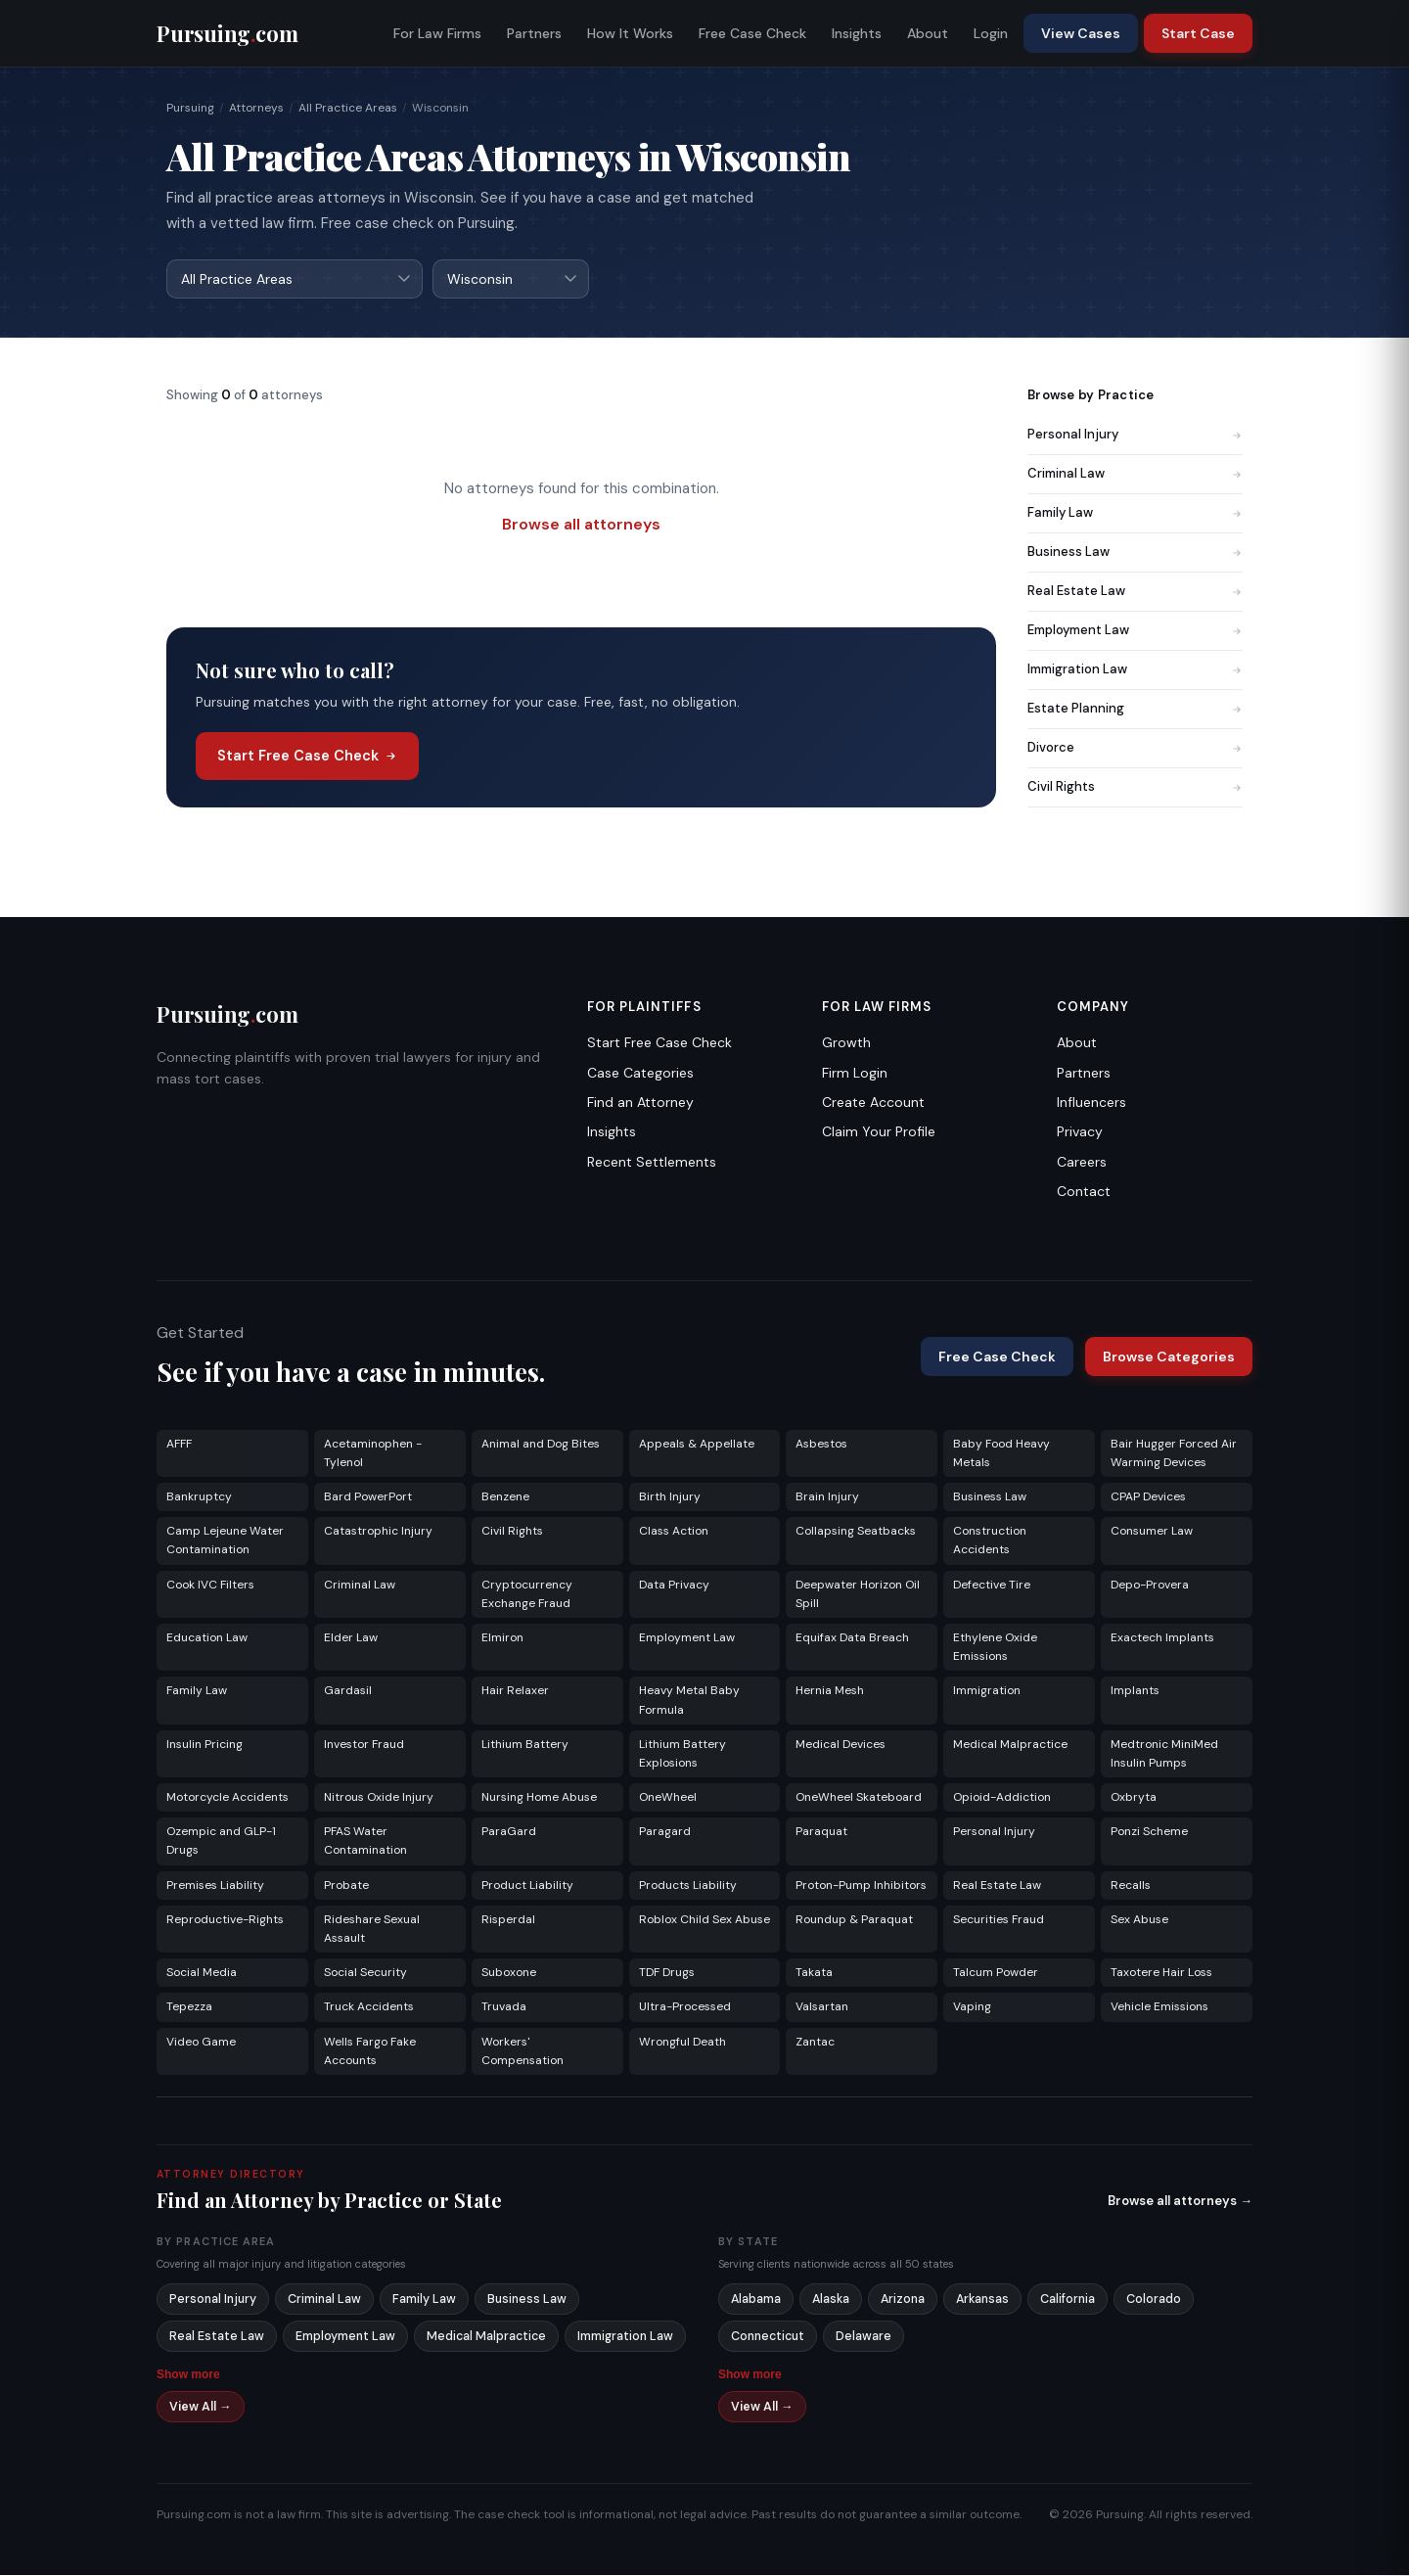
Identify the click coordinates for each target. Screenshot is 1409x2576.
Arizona (903, 2300)
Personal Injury (1135, 435)
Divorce (1135, 748)
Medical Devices (840, 1745)
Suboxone (508, 1973)
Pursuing (190, 107)
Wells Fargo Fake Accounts (370, 2052)
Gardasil (348, 1691)
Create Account (873, 1103)
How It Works (630, 33)
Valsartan (821, 2007)
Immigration (987, 1691)
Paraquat (821, 1832)
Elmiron (502, 1638)
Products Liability (688, 1886)
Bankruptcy (199, 1497)
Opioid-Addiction (1002, 1798)
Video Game (201, 2042)
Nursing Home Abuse (539, 1798)
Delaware (863, 2337)
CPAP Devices (1148, 1497)
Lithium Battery (524, 1745)
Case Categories (640, 1073)
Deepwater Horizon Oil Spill (857, 1595)
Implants (1135, 1691)
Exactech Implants (1162, 1638)
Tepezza (189, 2007)
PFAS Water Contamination (365, 1841)
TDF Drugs (667, 1973)
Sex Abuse (1139, 1920)
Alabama (756, 2300)
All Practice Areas (347, 107)
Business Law (1135, 552)
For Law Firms (437, 33)
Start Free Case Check (307, 756)
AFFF (179, 1444)
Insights (857, 33)
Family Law (1135, 513)
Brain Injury (827, 1497)
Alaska (830, 2300)
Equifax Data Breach (852, 1638)
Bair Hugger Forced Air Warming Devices (1174, 1454)
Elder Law (351, 1638)
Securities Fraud (998, 1920)
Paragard (665, 1832)
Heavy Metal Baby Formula (689, 1700)
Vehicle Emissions (1159, 2007)
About (927, 33)
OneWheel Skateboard (858, 1798)
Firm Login (854, 1073)
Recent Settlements (651, 1163)
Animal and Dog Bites (540, 1444)
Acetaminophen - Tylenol (373, 1454)
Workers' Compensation (522, 2052)
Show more (188, 2375)
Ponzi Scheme (1149, 1832)
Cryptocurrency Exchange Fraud (526, 1595)
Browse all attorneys (581, 525)
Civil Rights (1135, 787)
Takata (814, 1973)
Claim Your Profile (878, 1132)
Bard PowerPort (368, 1497)
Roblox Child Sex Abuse (704, 1920)
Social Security (365, 1973)
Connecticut (767, 2337)
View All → (200, 2407)
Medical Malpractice (1010, 1745)
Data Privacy (674, 1585)
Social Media (201, 1973)
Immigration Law (1135, 670)
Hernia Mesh (829, 1691)
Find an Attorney (640, 1103)
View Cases (1080, 33)
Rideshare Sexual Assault (372, 1929)
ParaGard (508, 1832)
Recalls (1131, 1886)
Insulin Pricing (204, 1745)
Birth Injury (670, 1497)
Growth (846, 1043)
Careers (1082, 1163)
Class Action (673, 1532)
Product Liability (527, 1886)
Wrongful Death (682, 2042)
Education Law (207, 1638)
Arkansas (982, 2300)
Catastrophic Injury (378, 1532)
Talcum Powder (995, 1973)
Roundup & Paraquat (854, 1920)
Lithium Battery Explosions (682, 1754)
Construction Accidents (989, 1541)
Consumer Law (1152, 1532)
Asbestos (821, 1444)
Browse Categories (1169, 1357)
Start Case (1198, 33)
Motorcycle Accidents (227, 1798)
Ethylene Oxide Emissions (995, 1648)
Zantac (815, 2042)
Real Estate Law (1135, 591)
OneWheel (668, 1798)
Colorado (1153, 2300)
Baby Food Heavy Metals (1001, 1454)
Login (991, 33)
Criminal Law (1135, 474)
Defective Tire (991, 1585)
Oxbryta (1134, 1798)
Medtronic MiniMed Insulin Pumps (1164, 1754)
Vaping (972, 2007)
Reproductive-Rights (225, 1920)
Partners (534, 33)
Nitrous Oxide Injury (378, 1798)
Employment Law (1135, 630)
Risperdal (508, 1920)
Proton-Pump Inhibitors (861, 1886)
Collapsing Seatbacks (855, 1532)
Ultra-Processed (685, 2007)
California (1067, 2300)
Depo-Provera (1150, 1585)
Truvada (503, 2007)
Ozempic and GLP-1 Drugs (221, 1841)
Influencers (1091, 1103)
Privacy (1080, 1132)
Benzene (505, 1497)
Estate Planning (1135, 709)
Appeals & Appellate (696, 1444)
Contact (1084, 1192)
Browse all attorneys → (1180, 2201)
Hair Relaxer (515, 1691)
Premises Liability (215, 1886)
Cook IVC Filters (210, 1585)
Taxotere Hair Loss (1161, 1973)
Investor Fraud (364, 1745)
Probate (346, 1886)
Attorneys (256, 107)
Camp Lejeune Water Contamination (225, 1541)
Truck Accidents (369, 2007)
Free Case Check (752, 33)
